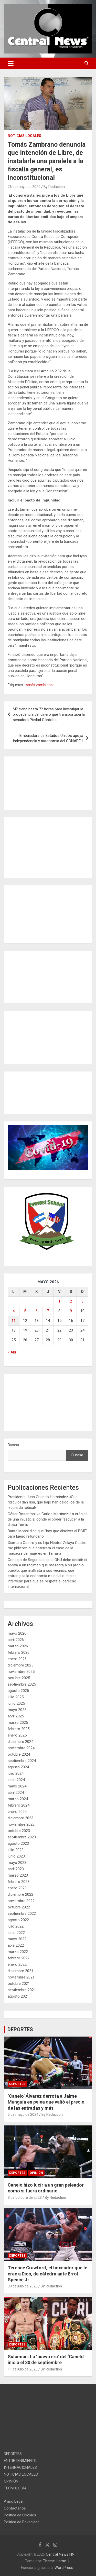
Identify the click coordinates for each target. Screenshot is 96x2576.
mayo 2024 (17, 1786)
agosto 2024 (18, 1767)
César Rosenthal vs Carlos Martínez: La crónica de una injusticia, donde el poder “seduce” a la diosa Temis (48, 1519)
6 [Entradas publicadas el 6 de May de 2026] (37, 1311)
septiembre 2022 (22, 1913)
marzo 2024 (18, 1799)
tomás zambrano (39, 685)
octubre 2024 (19, 1754)
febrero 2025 (18, 1729)
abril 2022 (16, 1945)
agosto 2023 (18, 1843)
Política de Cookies (20, 2515)
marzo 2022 (18, 1951)
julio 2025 (16, 1697)
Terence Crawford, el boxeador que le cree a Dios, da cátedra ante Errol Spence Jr (47, 2273)
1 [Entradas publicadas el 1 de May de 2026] (59, 1301)
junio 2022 (16, 1932)
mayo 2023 (17, 1862)
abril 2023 (16, 1869)
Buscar (13, 1445)
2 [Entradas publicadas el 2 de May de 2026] (71, 1301)
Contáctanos (15, 2508)
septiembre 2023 (22, 1837)
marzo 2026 (18, 1646)
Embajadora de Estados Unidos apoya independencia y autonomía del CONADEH (48, 738)
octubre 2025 (19, 1678)
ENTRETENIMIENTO (20, 2460)
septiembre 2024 (22, 1760)
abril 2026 (16, 1639)
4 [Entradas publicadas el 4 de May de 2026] (14, 1311)
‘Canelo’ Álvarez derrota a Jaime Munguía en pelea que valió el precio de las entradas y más (46, 2102)
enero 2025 (17, 1735)
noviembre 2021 (21, 1977)
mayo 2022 (17, 1939)
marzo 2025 (18, 1722)
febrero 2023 (18, 1881)
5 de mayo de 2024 (23, 2114)
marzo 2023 (18, 1875)
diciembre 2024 (20, 1741)
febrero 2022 (18, 1958)
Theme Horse (54, 2561)
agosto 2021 (18, 1996)
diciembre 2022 (20, 1894)
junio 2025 (16, 1703)
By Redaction (54, 187)
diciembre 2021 (20, 1971)
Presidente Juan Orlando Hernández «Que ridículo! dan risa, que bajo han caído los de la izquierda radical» (46, 1502)
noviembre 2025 (21, 1671)
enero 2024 (17, 1811)
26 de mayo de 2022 (24, 187)
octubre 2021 (19, 1983)
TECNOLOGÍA (15, 2488)
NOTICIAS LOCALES (24, 136)
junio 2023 (16, 1856)
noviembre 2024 (21, 1748)
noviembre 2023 (21, 1824)
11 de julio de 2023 (23, 2369)
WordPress (64, 2567)
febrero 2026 (18, 1652)
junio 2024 (16, 1780)
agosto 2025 (18, 1690)
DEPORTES (20, 2029)
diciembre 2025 (20, 1665)
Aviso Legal (13, 2501)
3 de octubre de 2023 (25, 2197)
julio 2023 (16, 1850)
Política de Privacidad (21, 2522)
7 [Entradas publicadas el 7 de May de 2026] (48, 1311)
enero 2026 (17, 1659)
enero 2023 (17, 1888)
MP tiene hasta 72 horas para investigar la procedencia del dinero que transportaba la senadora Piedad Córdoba (49, 714)
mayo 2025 (17, 1709)
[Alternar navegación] (10, 63)
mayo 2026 (17, 1633)
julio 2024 (16, 1773)
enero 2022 (17, 1964)
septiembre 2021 (22, 1990)
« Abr (12, 1352)
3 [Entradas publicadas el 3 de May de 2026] (82, 1301)
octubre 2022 (19, 1907)
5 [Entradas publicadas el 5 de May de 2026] (25, 1311)
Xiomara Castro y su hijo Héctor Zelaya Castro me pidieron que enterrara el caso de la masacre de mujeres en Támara (47, 1548)
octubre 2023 (19, 1830)
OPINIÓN (36, 2173)
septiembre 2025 (22, 1684)
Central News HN (60, 2554)
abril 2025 (16, 1716)
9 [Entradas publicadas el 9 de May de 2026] (71, 1311)
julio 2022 (16, 1926)
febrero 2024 (18, 1805)
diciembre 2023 (20, 1818)
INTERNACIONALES (20, 2467)
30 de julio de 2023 (23, 2286)
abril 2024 (16, 1792)
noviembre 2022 (21, 1901)
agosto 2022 (18, 1920)
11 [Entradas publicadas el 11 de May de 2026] (14, 1320)
